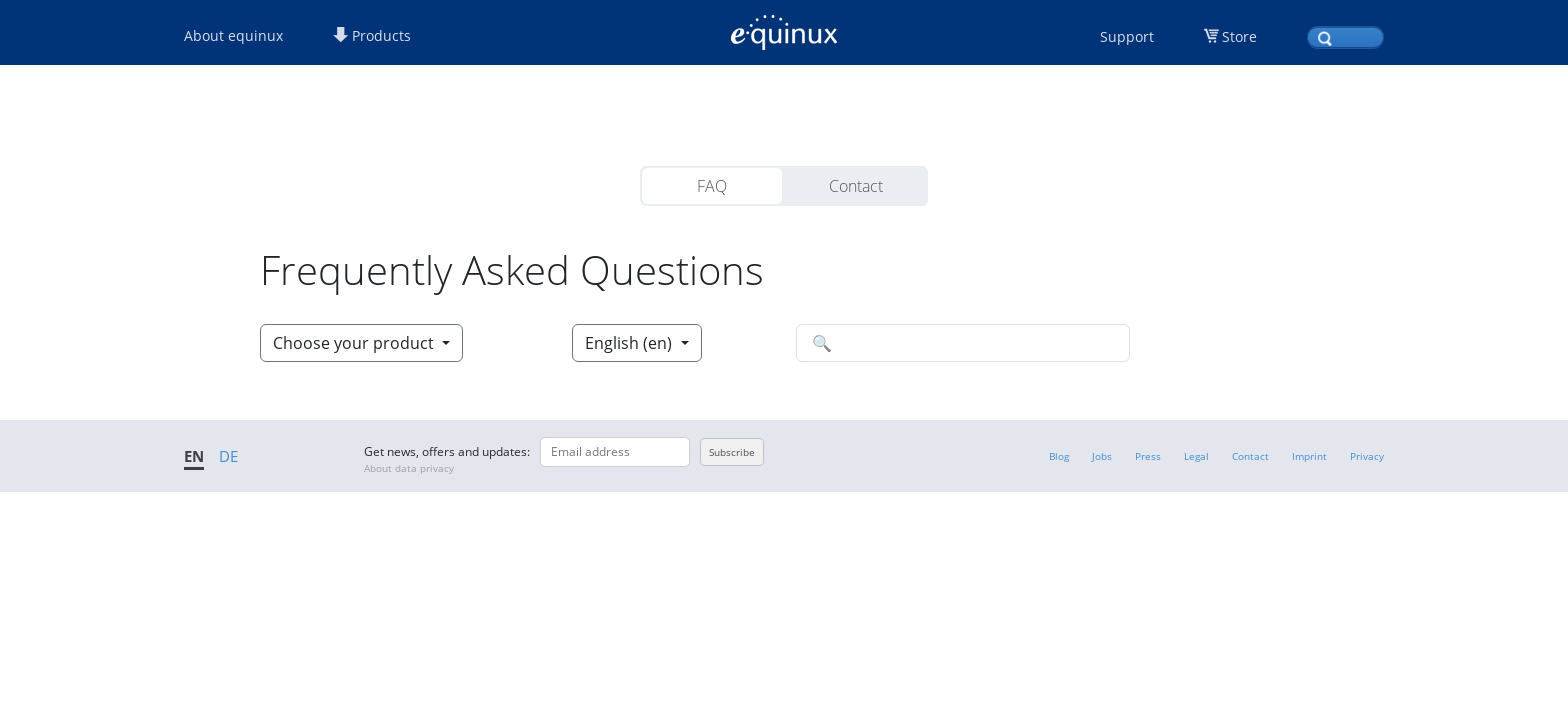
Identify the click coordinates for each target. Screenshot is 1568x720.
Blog (1059, 456)
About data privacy (409, 468)
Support (1127, 36)
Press (1148, 456)
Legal (1196, 456)
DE (228, 456)
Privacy (1367, 456)
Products (372, 35)
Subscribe (732, 452)
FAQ (712, 186)
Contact (856, 186)
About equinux (233, 35)
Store (1239, 36)
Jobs (1102, 456)
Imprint (1309, 456)
